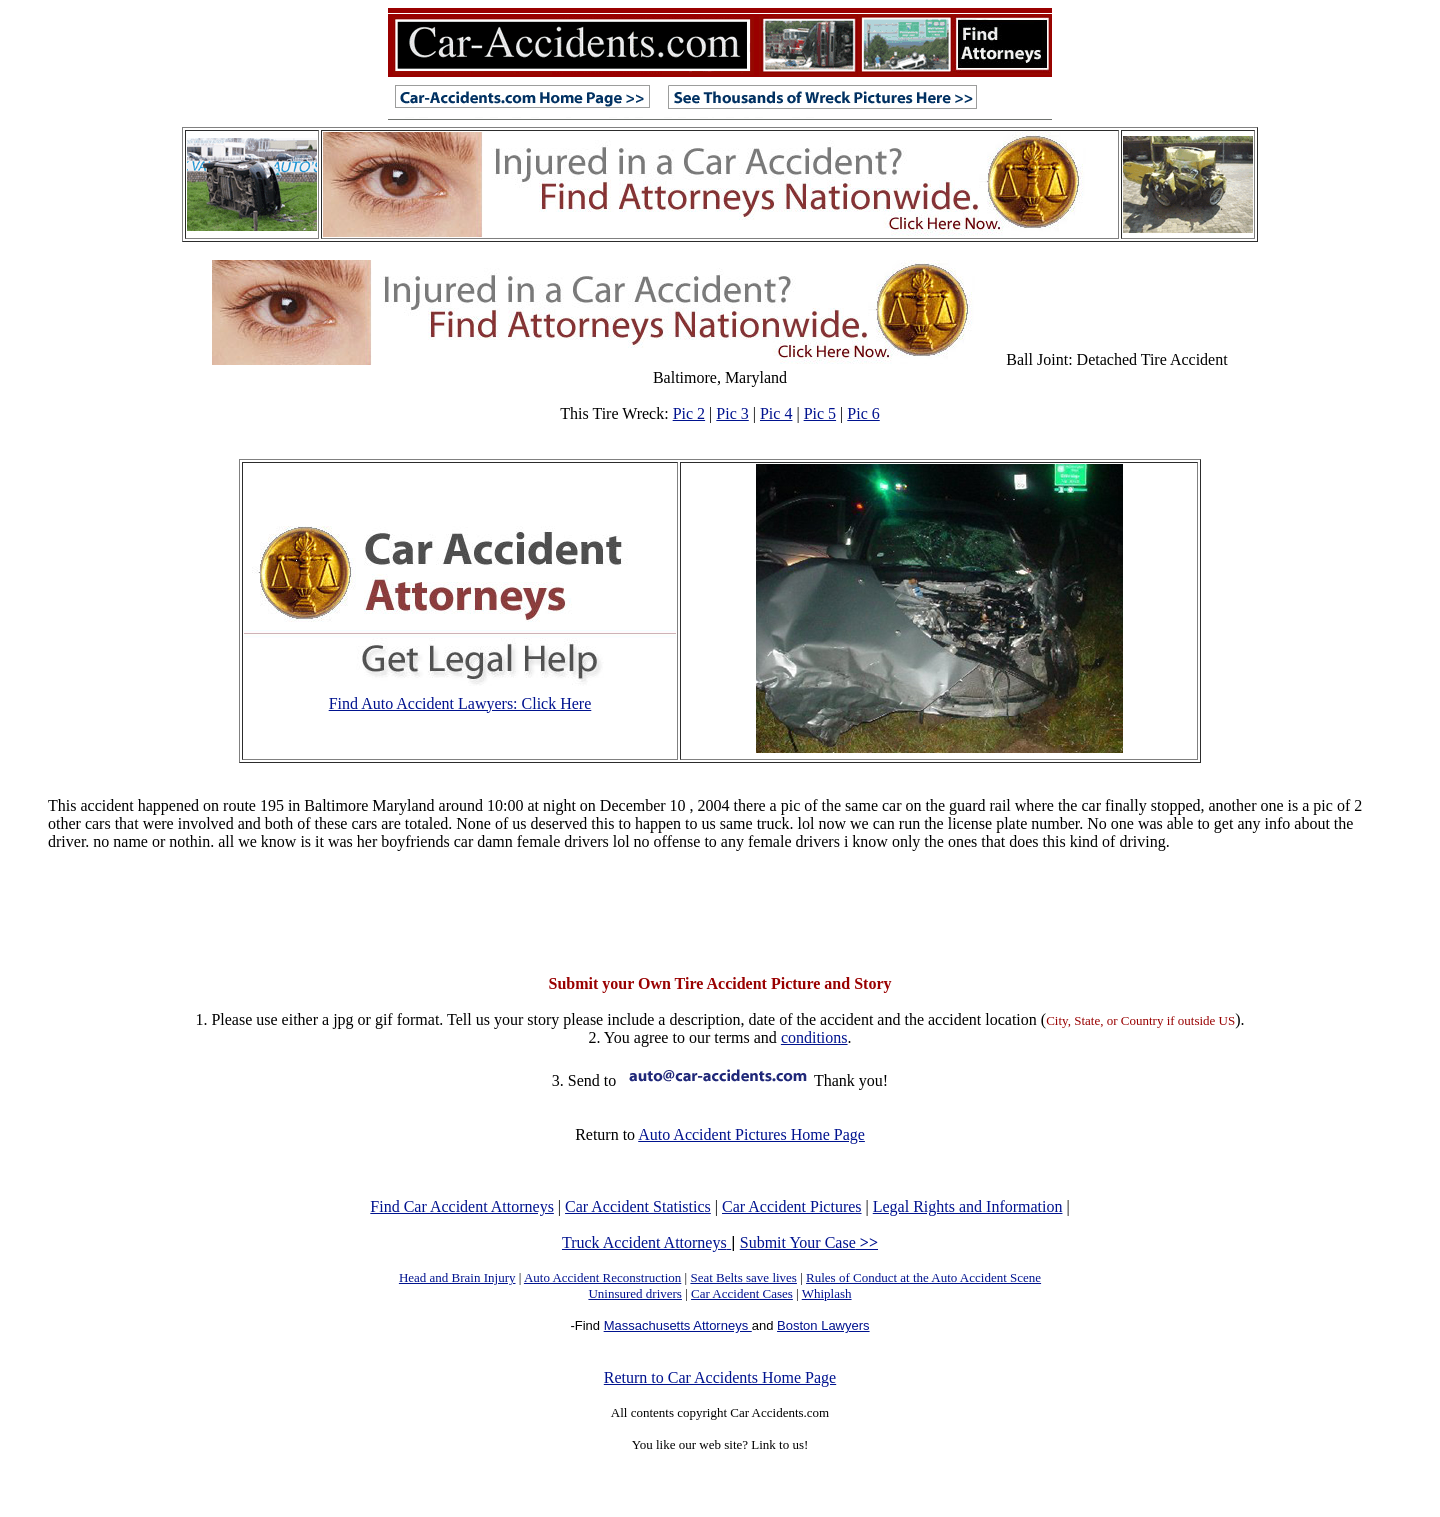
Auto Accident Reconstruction (602, 1277)
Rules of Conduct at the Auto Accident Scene (923, 1277)
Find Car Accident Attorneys (462, 1206)
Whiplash (827, 1293)
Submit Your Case (809, 1242)
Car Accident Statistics (638, 1206)
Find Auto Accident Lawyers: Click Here (460, 703)
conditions (814, 1037)
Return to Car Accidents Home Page (720, 1377)
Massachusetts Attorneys (678, 1325)
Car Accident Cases (742, 1293)
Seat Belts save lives (743, 1277)
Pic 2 (689, 413)
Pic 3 (732, 413)
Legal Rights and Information (968, 1206)
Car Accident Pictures (792, 1206)
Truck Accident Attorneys (646, 1242)
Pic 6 (863, 413)
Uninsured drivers (635, 1293)
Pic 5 (820, 413)
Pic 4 (776, 413)
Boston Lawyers (823, 1325)
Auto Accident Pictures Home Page (751, 1134)
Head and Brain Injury (457, 1277)
